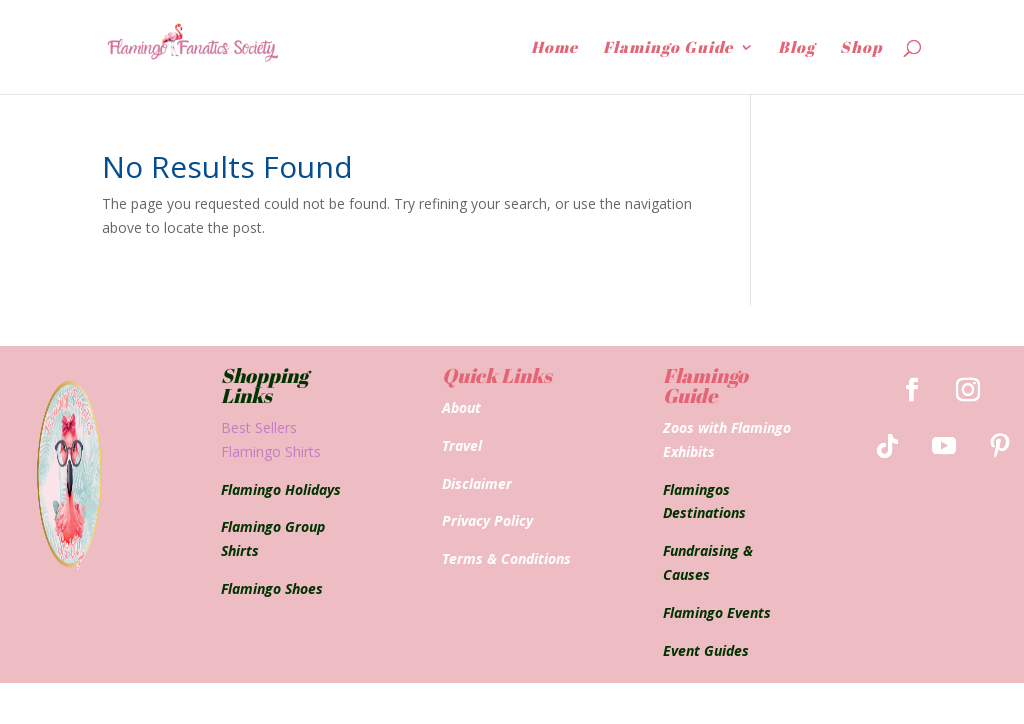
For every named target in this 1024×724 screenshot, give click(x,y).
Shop (861, 49)
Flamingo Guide (668, 49)
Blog (796, 49)
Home (554, 49)
